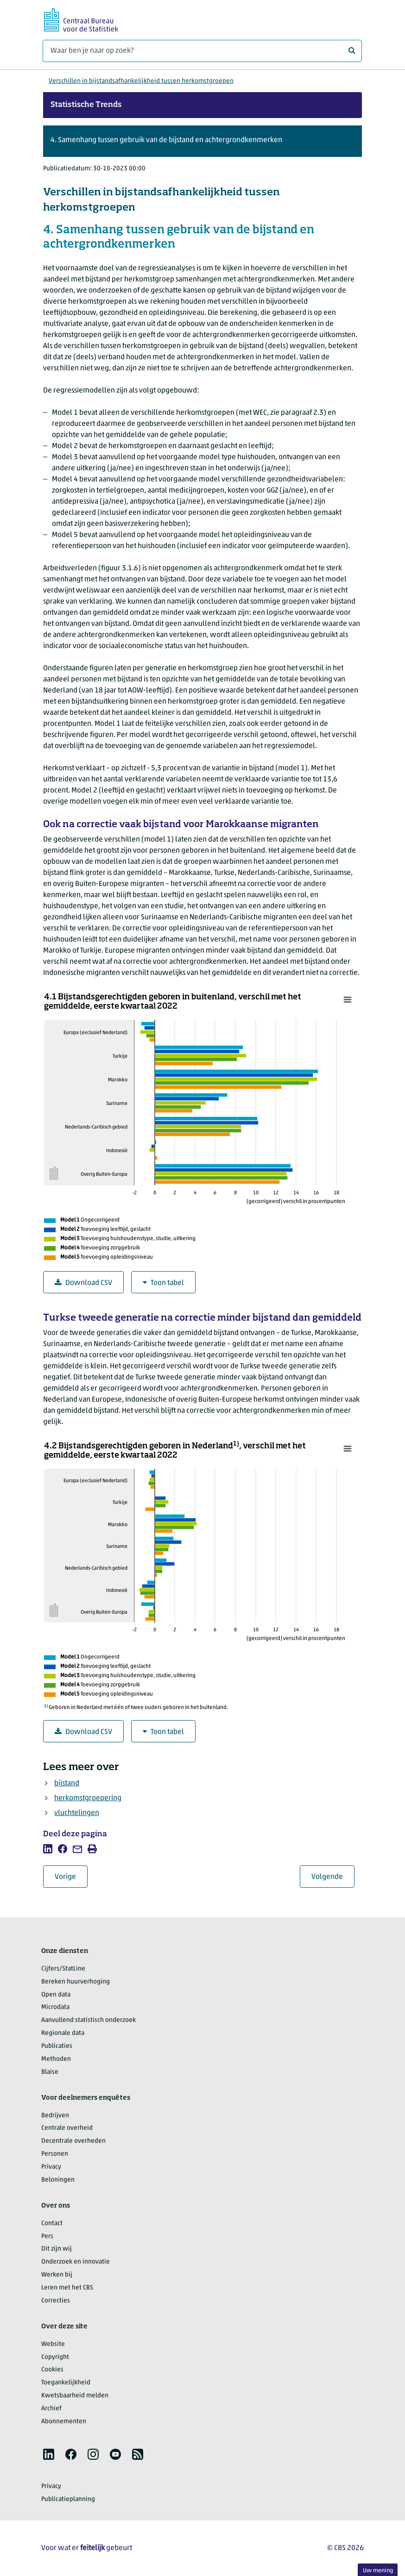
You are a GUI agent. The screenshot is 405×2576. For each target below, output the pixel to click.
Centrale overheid (67, 2128)
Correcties (55, 2301)
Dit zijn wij (56, 2249)
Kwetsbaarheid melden (74, 2396)
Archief (51, 2409)
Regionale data (62, 2033)
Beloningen (58, 2180)
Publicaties (56, 2046)
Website (53, 2344)
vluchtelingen (76, 1813)
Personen (54, 2154)
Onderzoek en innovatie (75, 2262)
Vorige (71, 1877)
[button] (202, 141)
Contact (52, 2223)
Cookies (52, 2370)
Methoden (56, 2059)
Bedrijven (55, 2116)
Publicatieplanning (68, 2499)
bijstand (66, 1783)
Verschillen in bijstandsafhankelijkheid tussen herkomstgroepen (141, 81)
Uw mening (378, 2571)
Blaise (49, 2072)
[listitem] (47, 1848)
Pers (47, 2236)
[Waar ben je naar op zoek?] (202, 51)
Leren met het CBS (67, 2288)
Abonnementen (63, 2422)
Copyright (55, 2357)
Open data (55, 1995)
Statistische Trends (86, 105)
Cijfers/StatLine (63, 1969)
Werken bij (56, 2275)
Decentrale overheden (73, 2141)
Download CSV (83, 1283)
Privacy (51, 2167)
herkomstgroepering (87, 1798)
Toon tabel (163, 1283)
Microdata (55, 2007)
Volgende (332, 1877)
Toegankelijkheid (65, 2383)
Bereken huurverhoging (75, 1982)
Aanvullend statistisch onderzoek (88, 2020)
